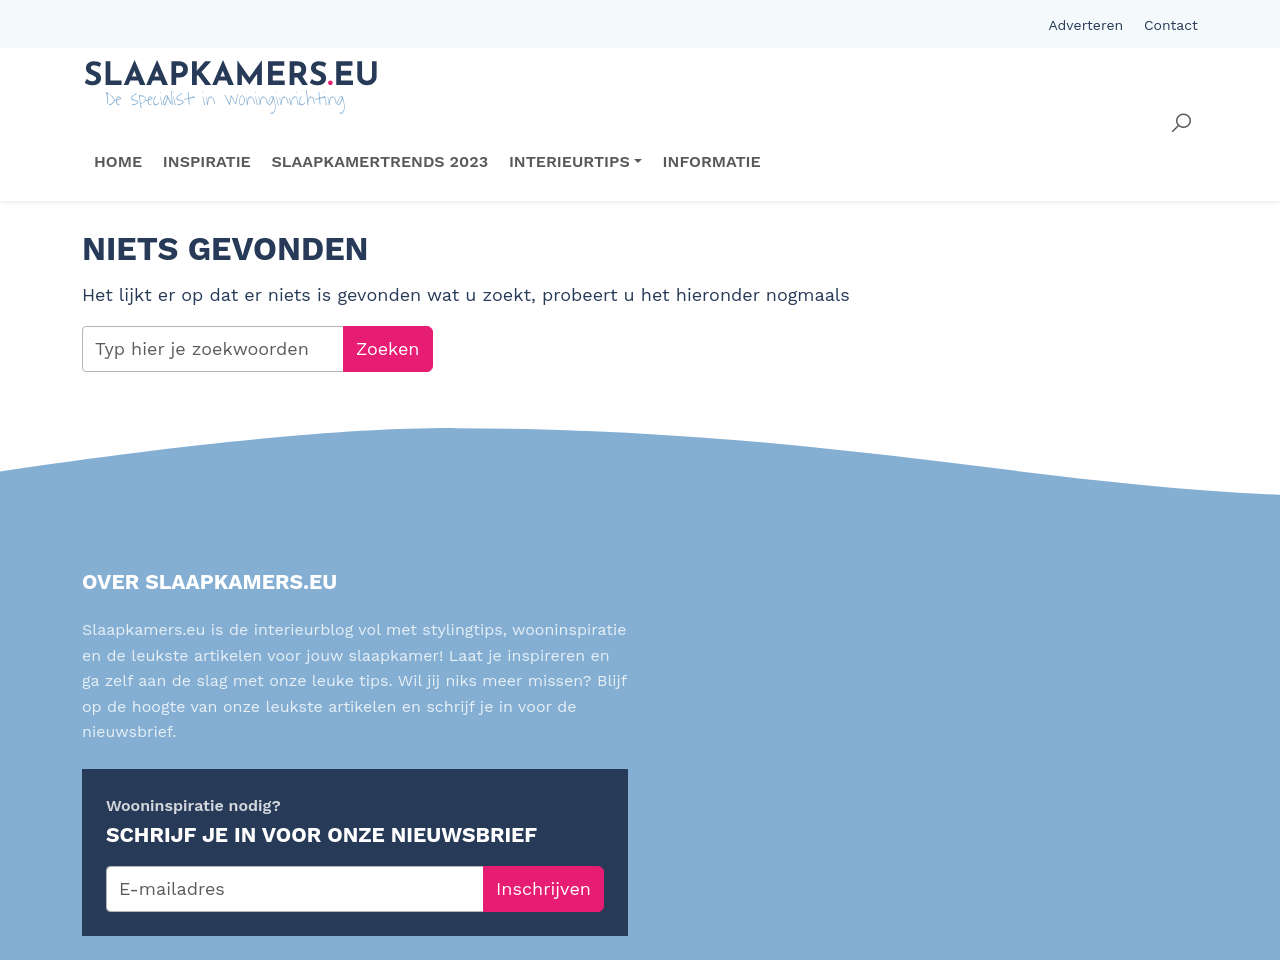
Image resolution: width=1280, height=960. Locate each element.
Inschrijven (543, 888)
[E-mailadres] (295, 889)
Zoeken (388, 348)
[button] (1181, 124)
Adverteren (1085, 25)
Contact (1171, 25)
